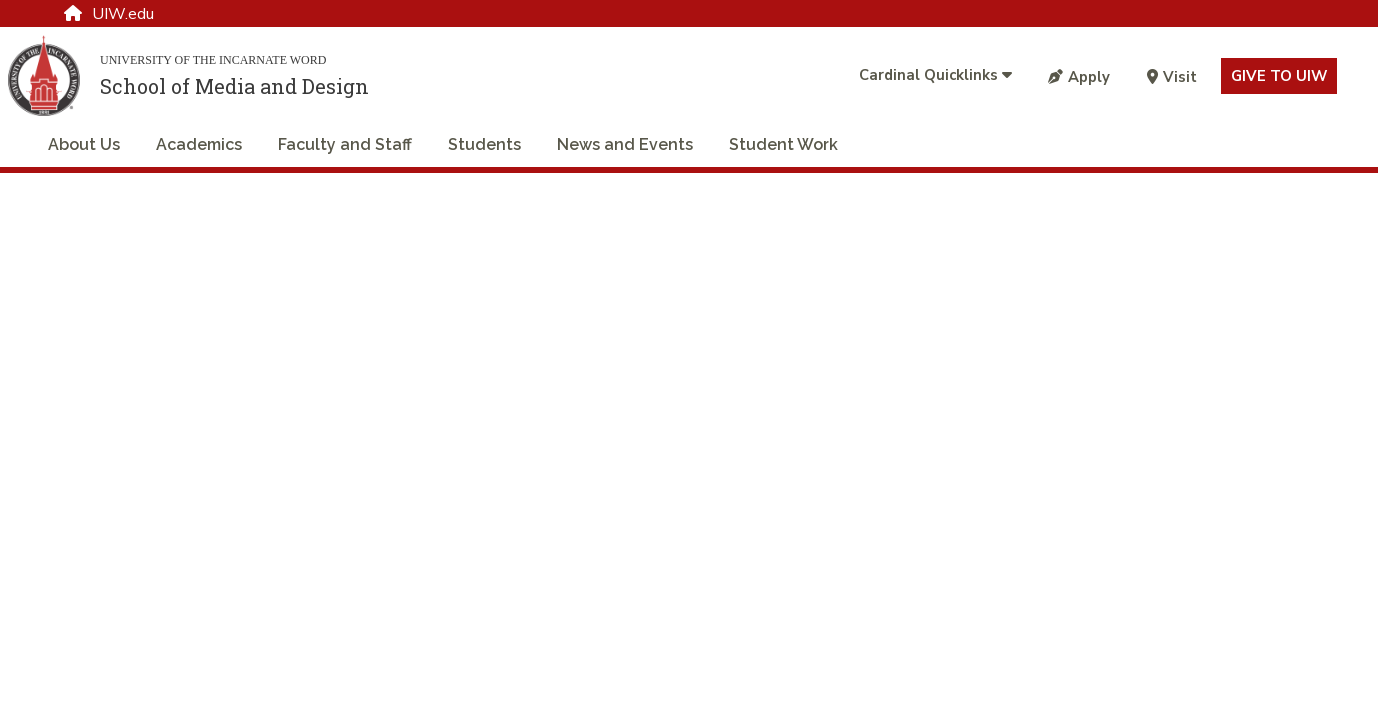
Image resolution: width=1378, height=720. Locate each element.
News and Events (625, 144)
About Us (84, 144)
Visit (1172, 77)
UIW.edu (109, 14)
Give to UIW (1279, 76)
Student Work (783, 144)
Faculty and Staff (345, 144)
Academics (199, 144)
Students (484, 144)
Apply (1079, 77)
